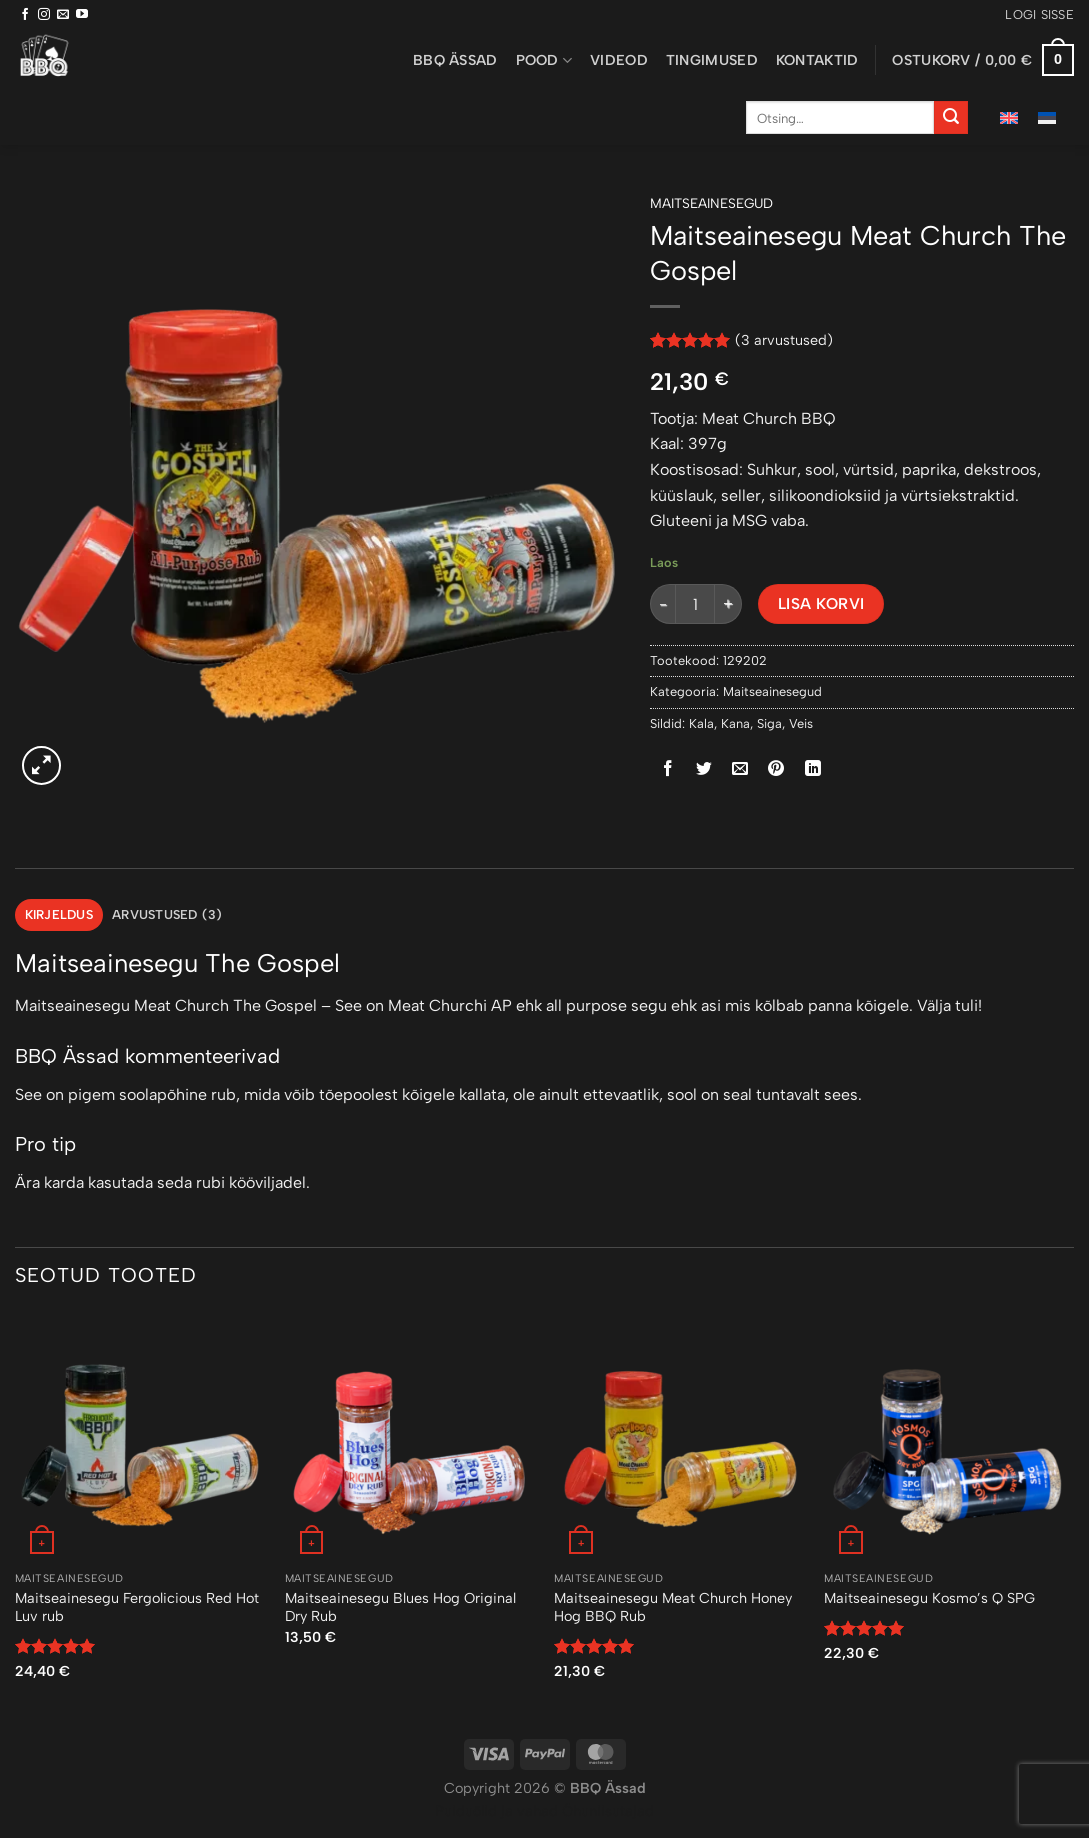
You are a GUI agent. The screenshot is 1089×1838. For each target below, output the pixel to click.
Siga (769, 723)
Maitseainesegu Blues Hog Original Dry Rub (400, 1607)
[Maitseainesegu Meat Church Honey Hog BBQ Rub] (679, 1437)
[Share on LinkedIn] (812, 768)
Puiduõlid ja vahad (496, 1811)
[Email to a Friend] (740, 768)
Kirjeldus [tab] (59, 914)
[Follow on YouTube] (82, 15)
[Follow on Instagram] (44, 15)
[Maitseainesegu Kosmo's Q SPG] (949, 1437)
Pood (544, 60)
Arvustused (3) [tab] (167, 914)
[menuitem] (1009, 117)
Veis (801, 723)
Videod (619, 60)
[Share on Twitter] (704, 768)
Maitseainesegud (711, 203)
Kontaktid (817, 60)
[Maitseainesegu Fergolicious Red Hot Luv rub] (140, 1437)
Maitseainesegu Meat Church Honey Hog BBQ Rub (673, 1607)
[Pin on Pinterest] (776, 768)
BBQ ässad (455, 60)
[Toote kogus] (695, 604)
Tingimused (712, 60)
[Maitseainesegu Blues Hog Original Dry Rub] (410, 1437)
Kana (735, 723)
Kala (701, 723)
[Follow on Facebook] (25, 15)
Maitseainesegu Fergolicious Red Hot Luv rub (137, 1607)
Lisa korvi (821, 603)
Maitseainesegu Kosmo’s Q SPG (929, 1598)
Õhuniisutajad (606, 1811)
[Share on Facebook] (668, 768)
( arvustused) (784, 340)
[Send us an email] (63, 15)
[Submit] (951, 118)
